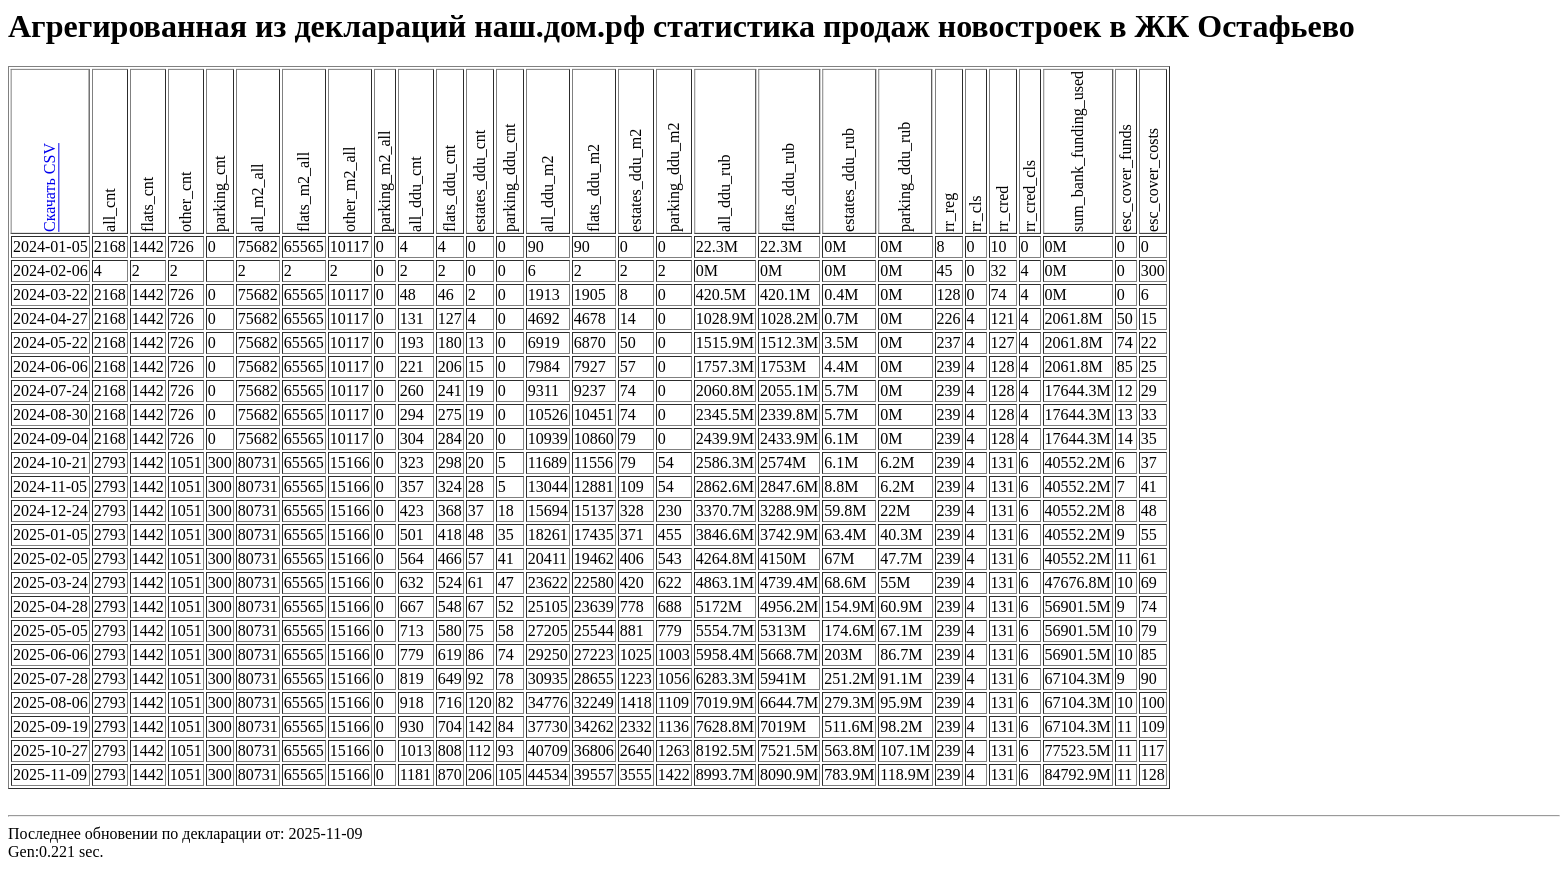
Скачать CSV (49, 188)
